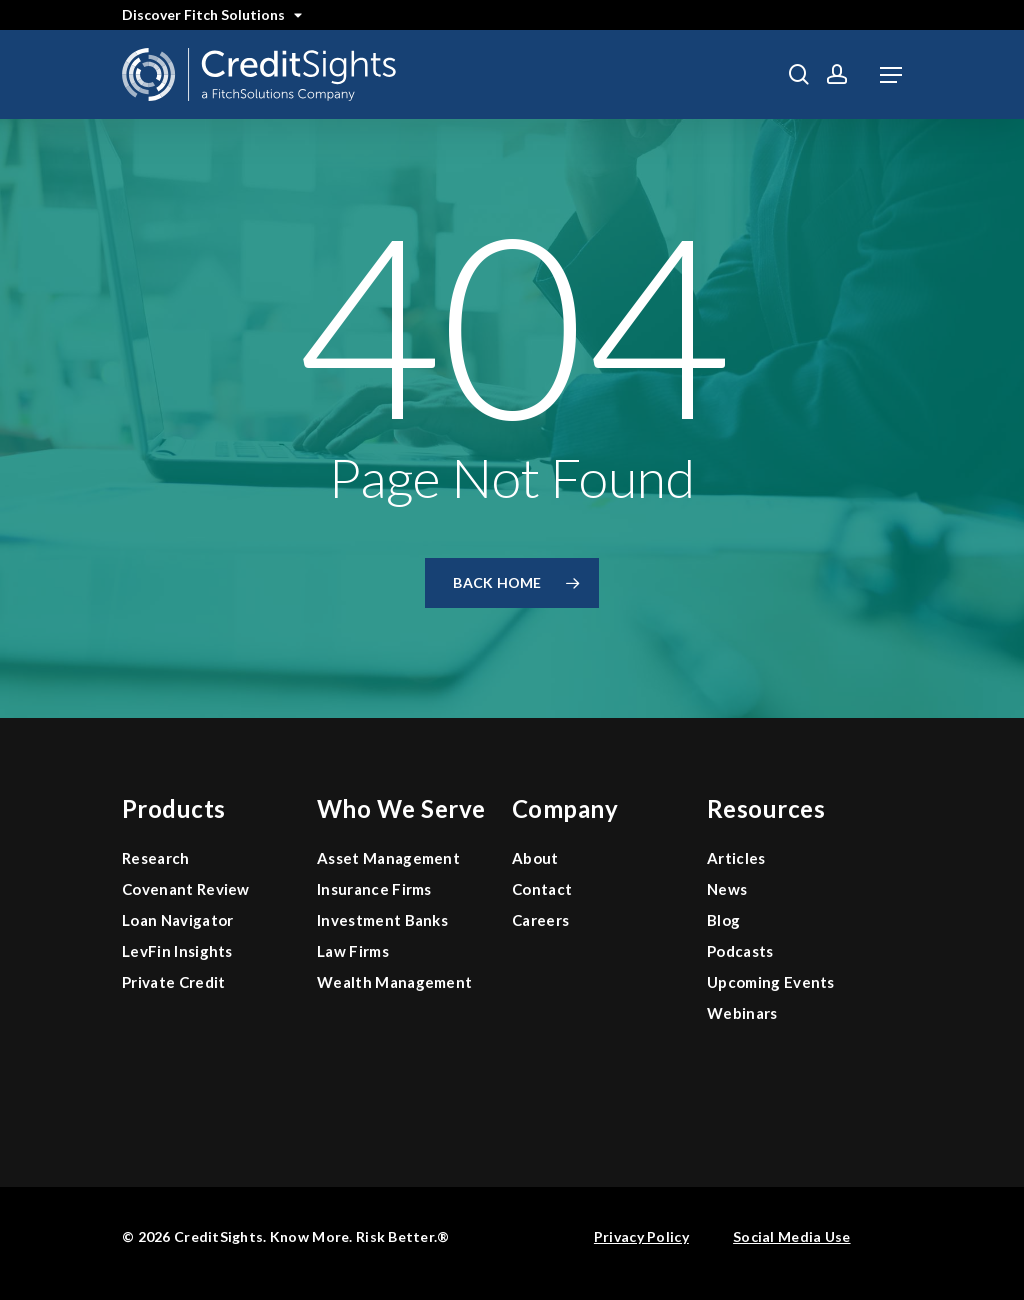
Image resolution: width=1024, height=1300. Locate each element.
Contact (542, 889)
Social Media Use (791, 1236)
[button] (891, 75)
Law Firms (353, 951)
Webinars (742, 1013)
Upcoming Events (771, 982)
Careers (540, 920)
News (727, 889)
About (535, 858)
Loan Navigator (177, 920)
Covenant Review (186, 889)
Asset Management (388, 858)
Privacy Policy (641, 1236)
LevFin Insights (177, 951)
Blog (723, 920)
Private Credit (173, 982)
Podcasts (740, 951)
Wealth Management (394, 982)
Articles (736, 858)
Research (156, 858)
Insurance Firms (374, 889)
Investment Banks (382, 920)
